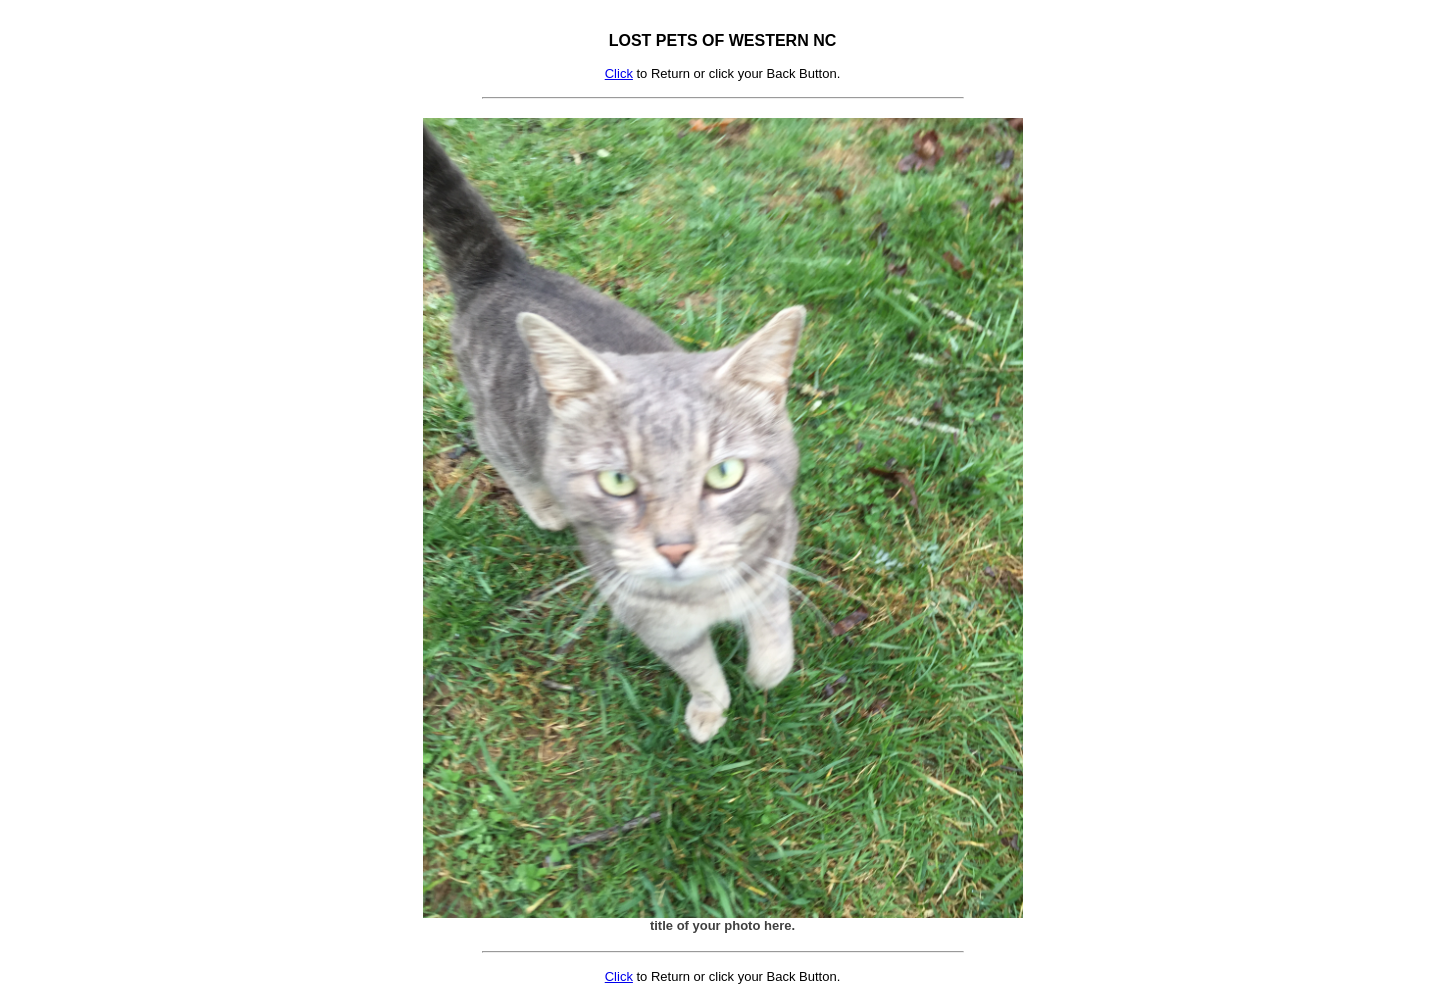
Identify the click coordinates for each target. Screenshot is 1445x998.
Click (619, 73)
